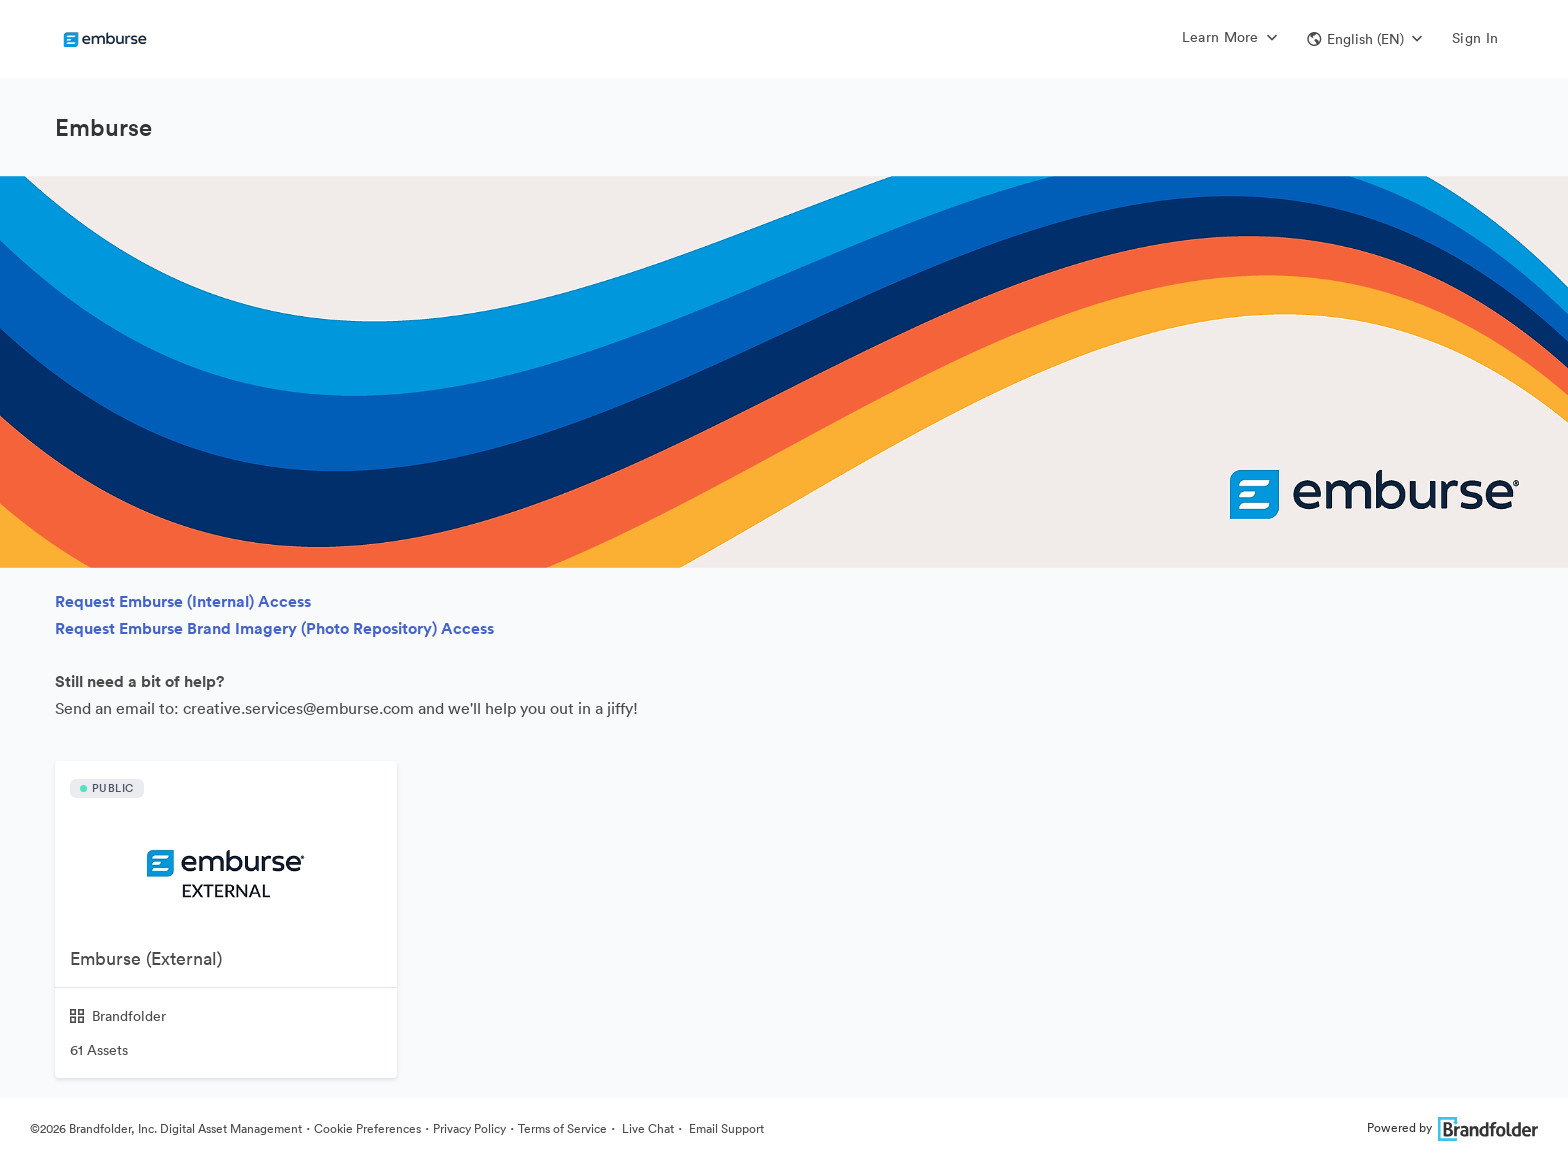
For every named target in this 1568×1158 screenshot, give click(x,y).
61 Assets (99, 1050)
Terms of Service (562, 1128)
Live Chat (646, 1128)
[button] (1364, 39)
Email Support (725, 1128)
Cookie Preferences (367, 1128)
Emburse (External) (146, 958)
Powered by (1452, 1127)
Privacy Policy (469, 1128)
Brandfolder (118, 1016)
